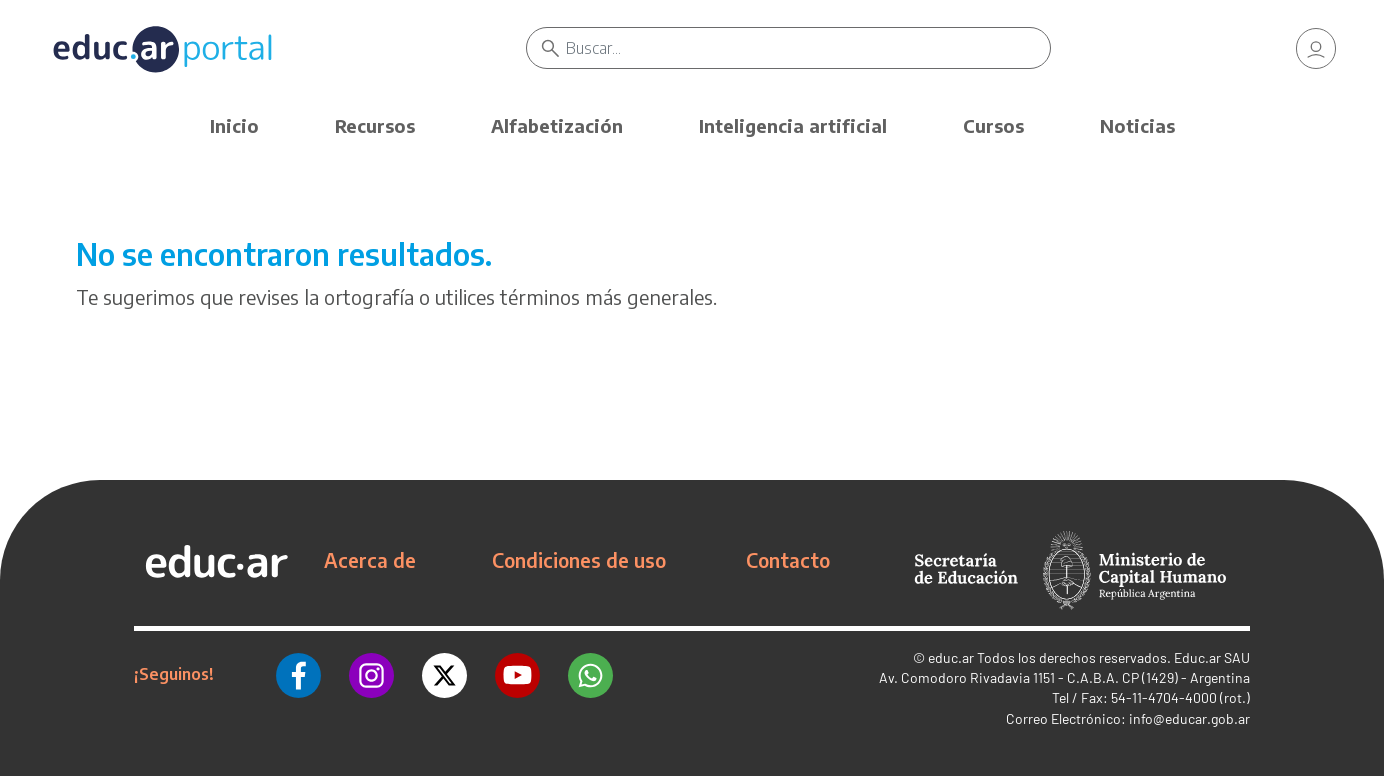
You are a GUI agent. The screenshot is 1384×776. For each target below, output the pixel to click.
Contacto (788, 560)
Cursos (993, 125)
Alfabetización (557, 125)
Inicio (234, 125)
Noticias (1137, 125)
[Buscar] (811, 50)
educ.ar (951, 657)
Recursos (375, 125)
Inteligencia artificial (793, 125)
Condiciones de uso (579, 560)
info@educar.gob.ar (1189, 718)
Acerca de (370, 560)
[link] (1316, 50)
